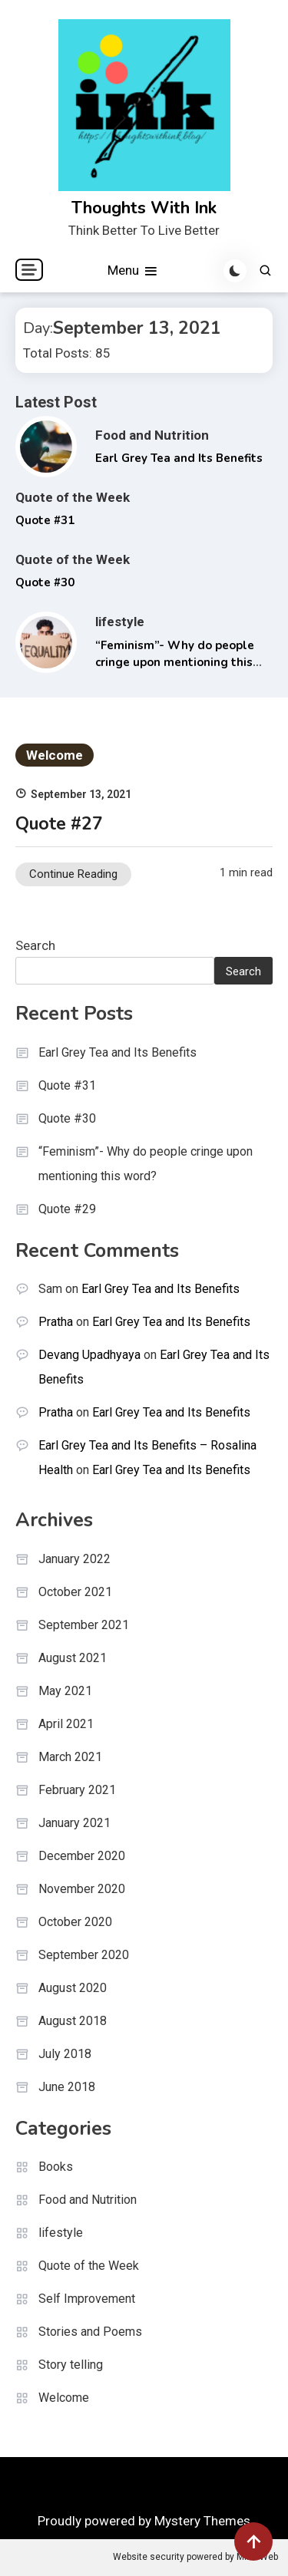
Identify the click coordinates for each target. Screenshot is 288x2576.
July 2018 (64, 2054)
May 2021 (65, 1691)
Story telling (70, 2364)
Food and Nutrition (152, 435)
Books (55, 2166)
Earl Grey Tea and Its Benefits (179, 458)
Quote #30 (44, 582)
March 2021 (70, 1757)
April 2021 (66, 1724)
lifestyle (119, 621)
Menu (133, 271)
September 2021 (83, 1625)
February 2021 (77, 1790)
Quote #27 (59, 824)
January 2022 (74, 1559)
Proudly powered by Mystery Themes (144, 2520)
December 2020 (81, 1856)
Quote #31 (44, 520)
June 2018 (66, 2087)
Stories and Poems (90, 2331)
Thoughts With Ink (144, 208)
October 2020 (75, 1922)
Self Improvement (86, 2298)
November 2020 (81, 1889)
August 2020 (72, 1988)
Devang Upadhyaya (89, 1354)
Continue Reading (73, 874)
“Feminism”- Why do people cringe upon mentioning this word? (174, 663)
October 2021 (75, 1592)
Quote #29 (67, 1209)
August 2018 (72, 2021)
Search (35, 945)
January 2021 (74, 1823)
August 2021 (72, 1658)
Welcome (54, 755)
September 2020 (83, 1955)
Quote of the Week (72, 497)
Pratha (55, 1321)
